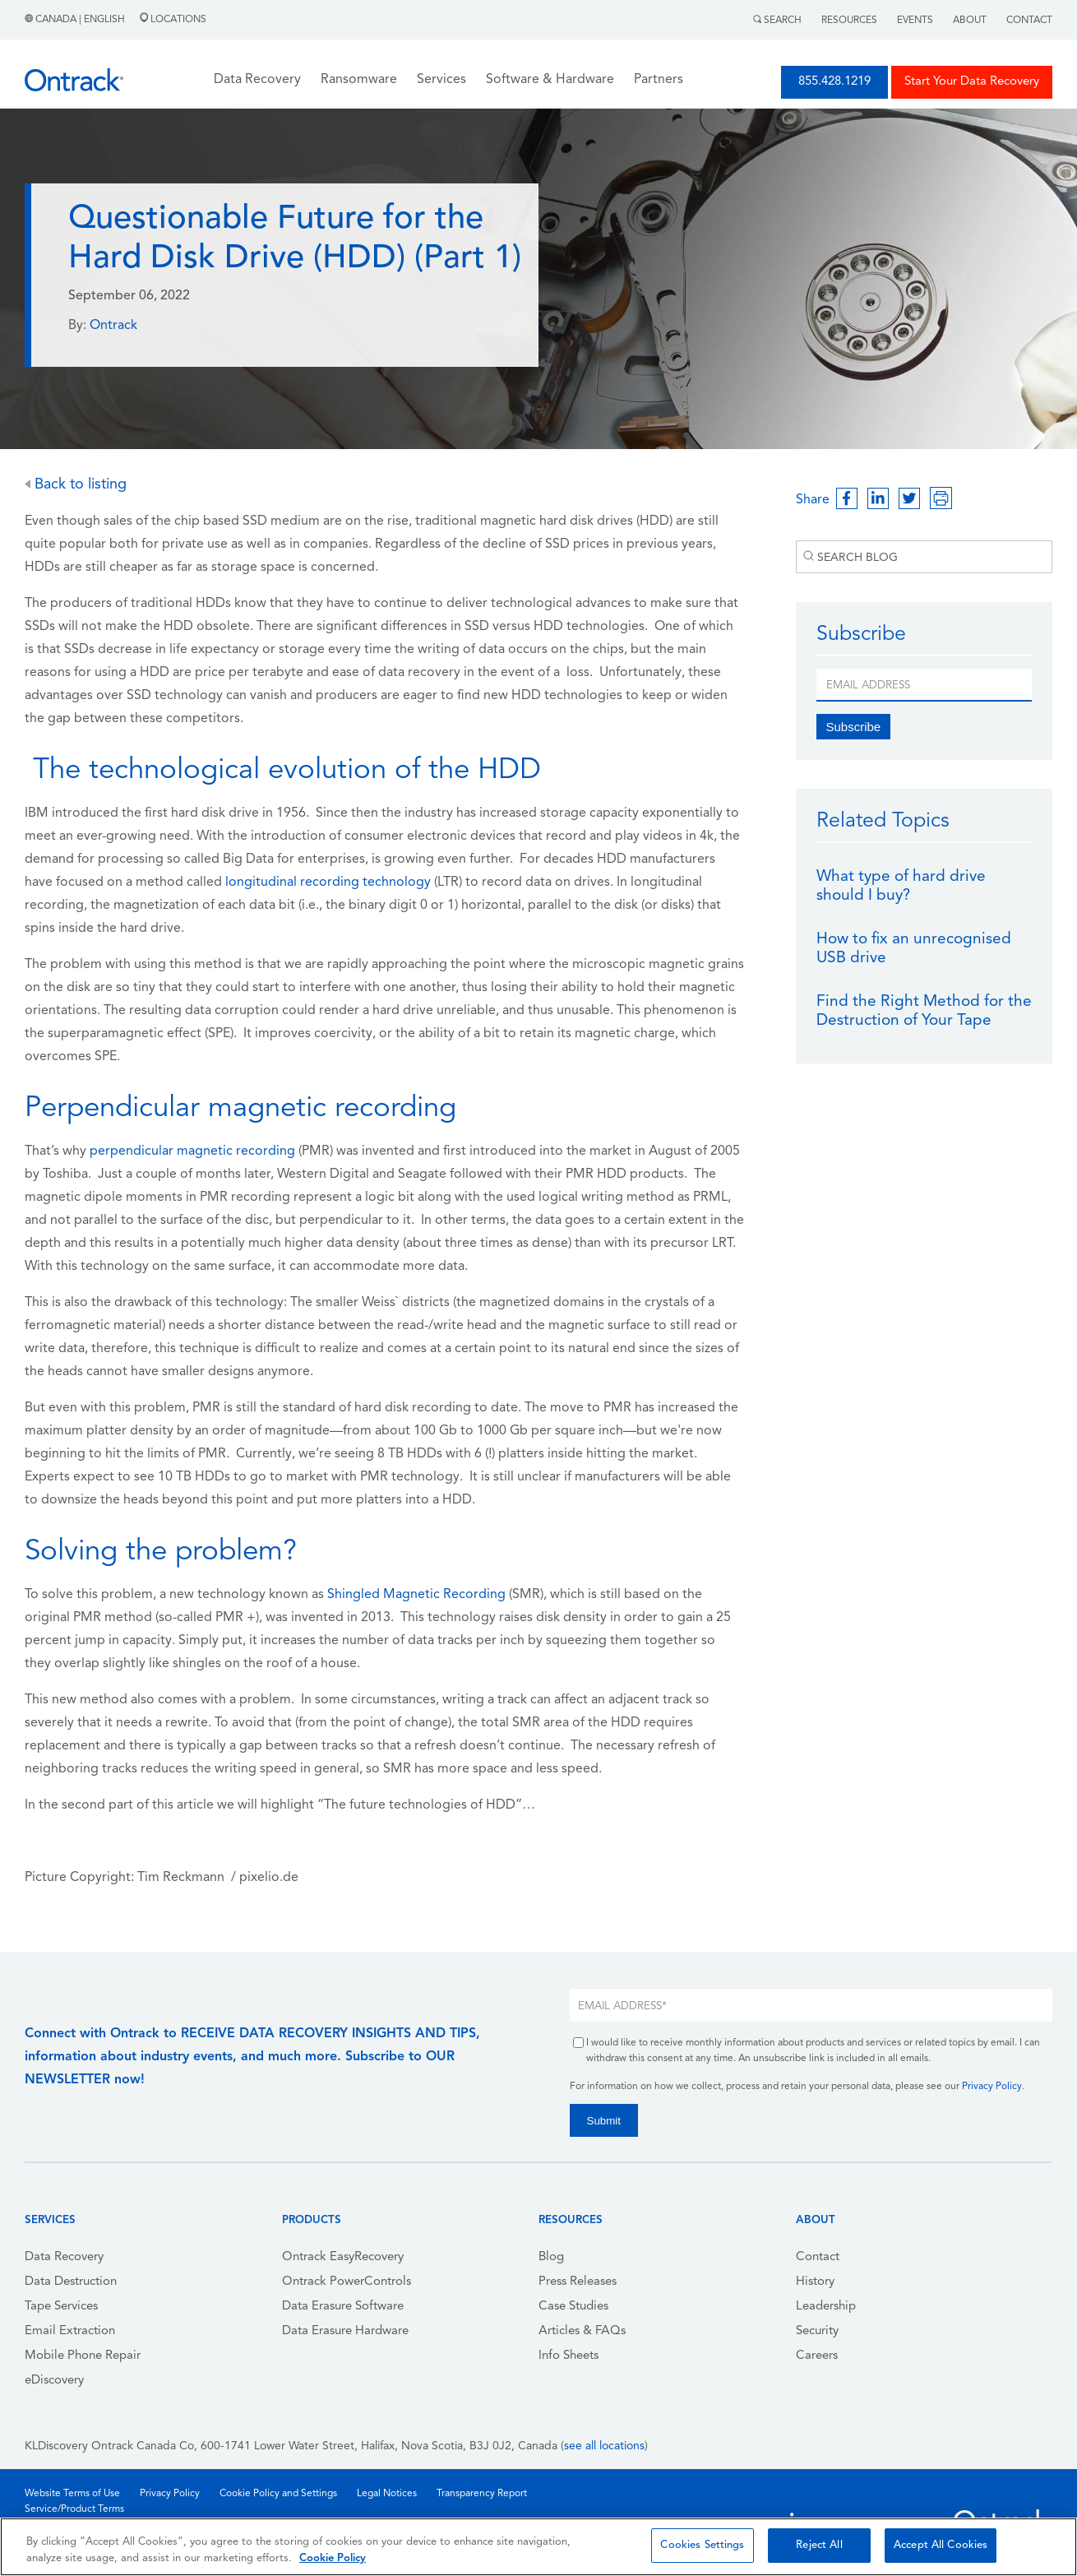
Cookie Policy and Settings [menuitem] (278, 2494)
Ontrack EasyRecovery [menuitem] (343, 2257)
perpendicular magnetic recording (192, 1151)
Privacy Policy (992, 2087)
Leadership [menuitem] (826, 2306)
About (970, 20)
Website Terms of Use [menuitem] (72, 2494)
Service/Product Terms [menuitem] (74, 2509)
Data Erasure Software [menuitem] (343, 2306)
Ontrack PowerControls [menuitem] (346, 2282)
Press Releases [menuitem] (577, 2282)
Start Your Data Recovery (971, 82)
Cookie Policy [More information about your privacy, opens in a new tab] (332, 2558)
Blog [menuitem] (551, 2257)
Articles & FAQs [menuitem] (582, 2331)
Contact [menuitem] (817, 2257)
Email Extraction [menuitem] (70, 2331)
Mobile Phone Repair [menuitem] (83, 2356)
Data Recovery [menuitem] (64, 2257)
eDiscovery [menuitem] (54, 2380)
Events (915, 20)
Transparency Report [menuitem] (482, 2494)
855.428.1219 (834, 82)
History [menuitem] (815, 2282)
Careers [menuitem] (817, 2356)
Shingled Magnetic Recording (416, 1594)
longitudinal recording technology (328, 882)
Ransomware (359, 79)
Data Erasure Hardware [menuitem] (345, 2331)
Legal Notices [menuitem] (387, 2494)
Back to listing (76, 485)
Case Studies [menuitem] (573, 2306)
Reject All (819, 2545)
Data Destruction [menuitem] (71, 2282)
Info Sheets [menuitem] (568, 2356)
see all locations (604, 2446)
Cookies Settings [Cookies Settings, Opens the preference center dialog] (702, 2545)
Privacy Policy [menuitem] (170, 2494)
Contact (1029, 20)
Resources (849, 20)
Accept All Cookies (940, 2545)
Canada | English (76, 20)
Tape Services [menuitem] (61, 2306)
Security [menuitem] (817, 2331)
